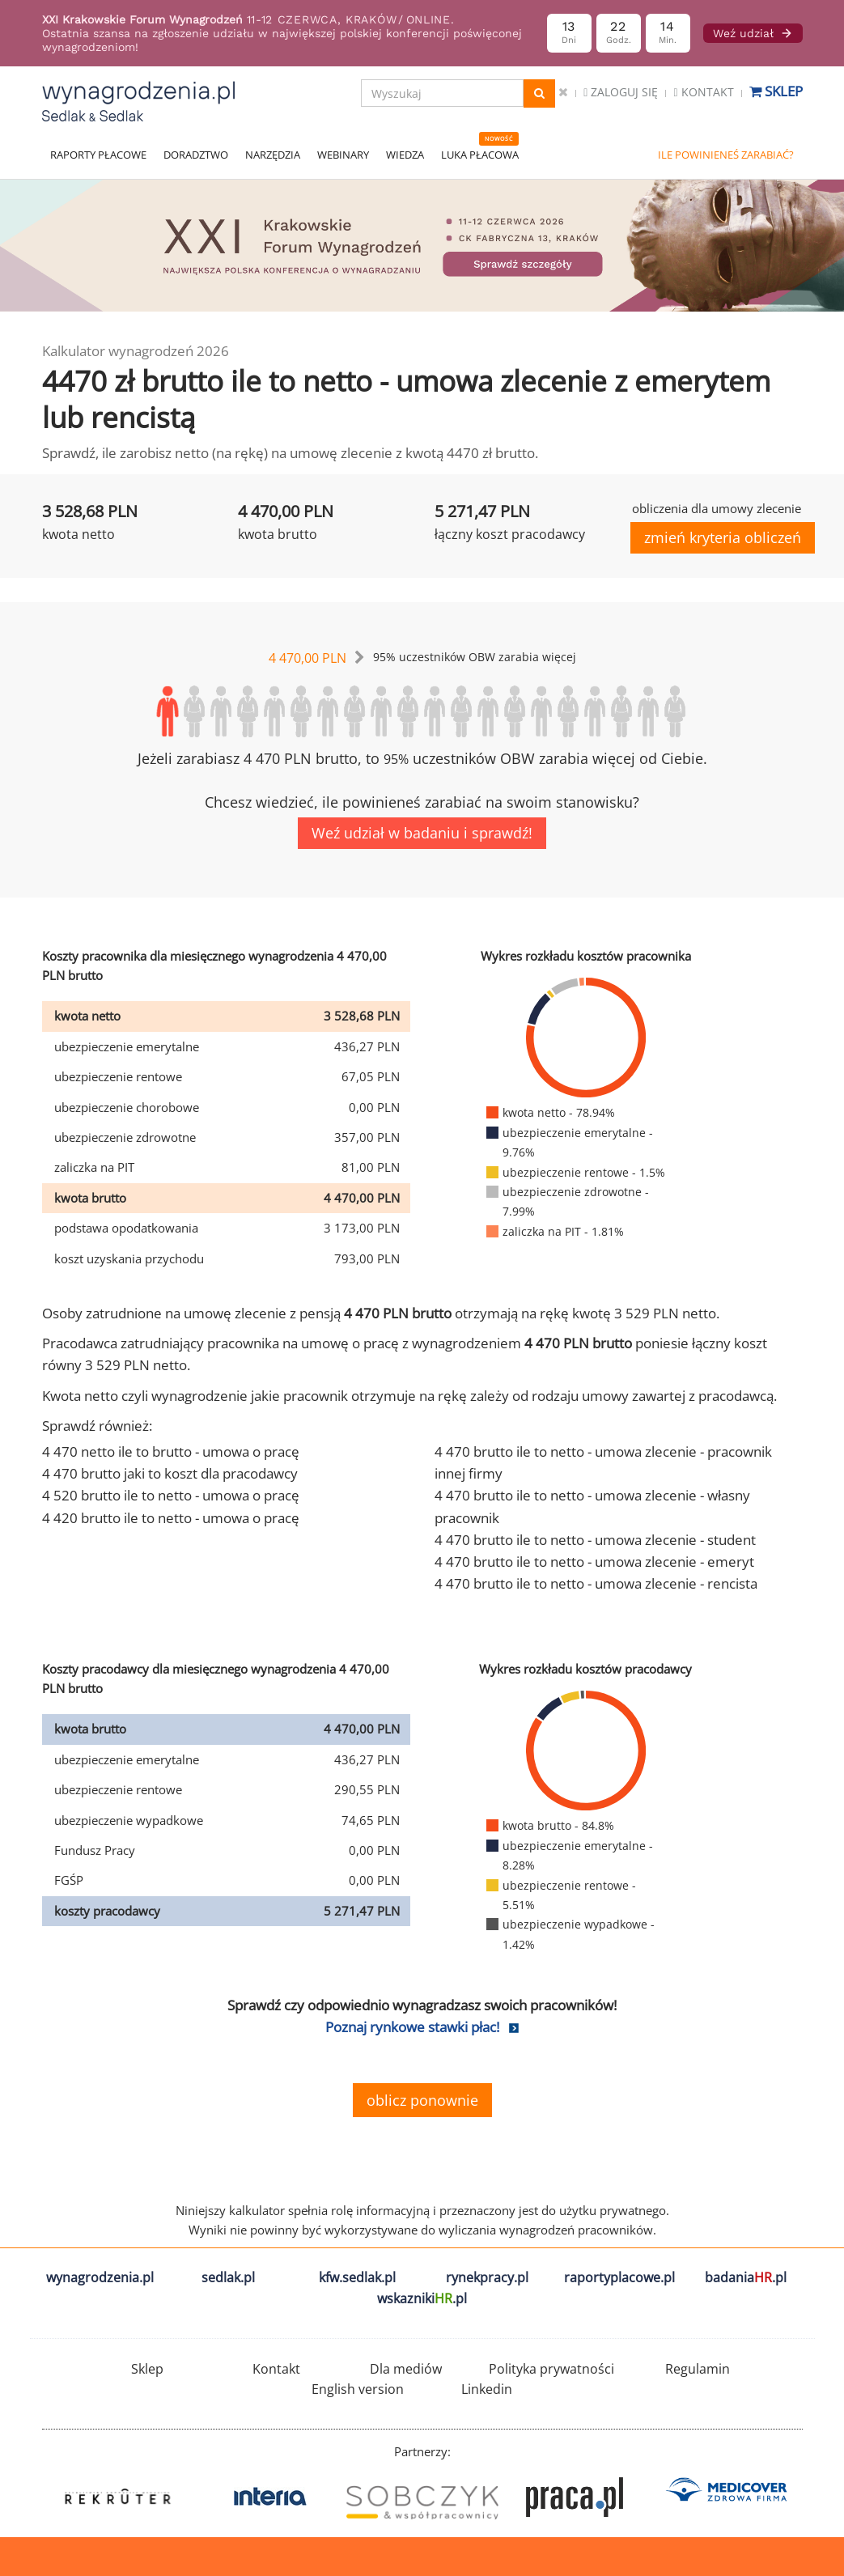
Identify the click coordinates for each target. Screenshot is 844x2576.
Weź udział (753, 33)
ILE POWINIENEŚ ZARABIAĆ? (726, 154)
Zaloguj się (620, 92)
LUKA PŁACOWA (480, 154)
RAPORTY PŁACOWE (98, 154)
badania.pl (746, 2277)
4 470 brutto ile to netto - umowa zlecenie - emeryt (594, 1561)
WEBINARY (343, 154)
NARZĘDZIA (272, 154)
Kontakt (703, 92)
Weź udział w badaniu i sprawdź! (422, 832)
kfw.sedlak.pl (357, 2277)
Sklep (776, 91)
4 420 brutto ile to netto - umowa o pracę (170, 1518)
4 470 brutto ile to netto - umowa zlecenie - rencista (596, 1583)
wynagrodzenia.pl (100, 2277)
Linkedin (486, 2389)
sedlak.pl (228, 2277)
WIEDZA (405, 154)
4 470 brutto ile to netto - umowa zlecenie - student (595, 1539)
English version (358, 2389)
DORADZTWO (195, 154)
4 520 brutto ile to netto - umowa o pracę (170, 1495)
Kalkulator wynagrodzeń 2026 (135, 351)
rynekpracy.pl (487, 2277)
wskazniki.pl (422, 2298)
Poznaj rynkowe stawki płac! (412, 2027)
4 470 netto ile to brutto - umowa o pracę (170, 1451)
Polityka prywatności (551, 2369)
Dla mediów (406, 2369)
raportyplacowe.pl (619, 2277)
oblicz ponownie (422, 2100)
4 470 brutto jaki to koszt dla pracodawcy (170, 1473)
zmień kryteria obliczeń (722, 537)
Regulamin (697, 2369)
